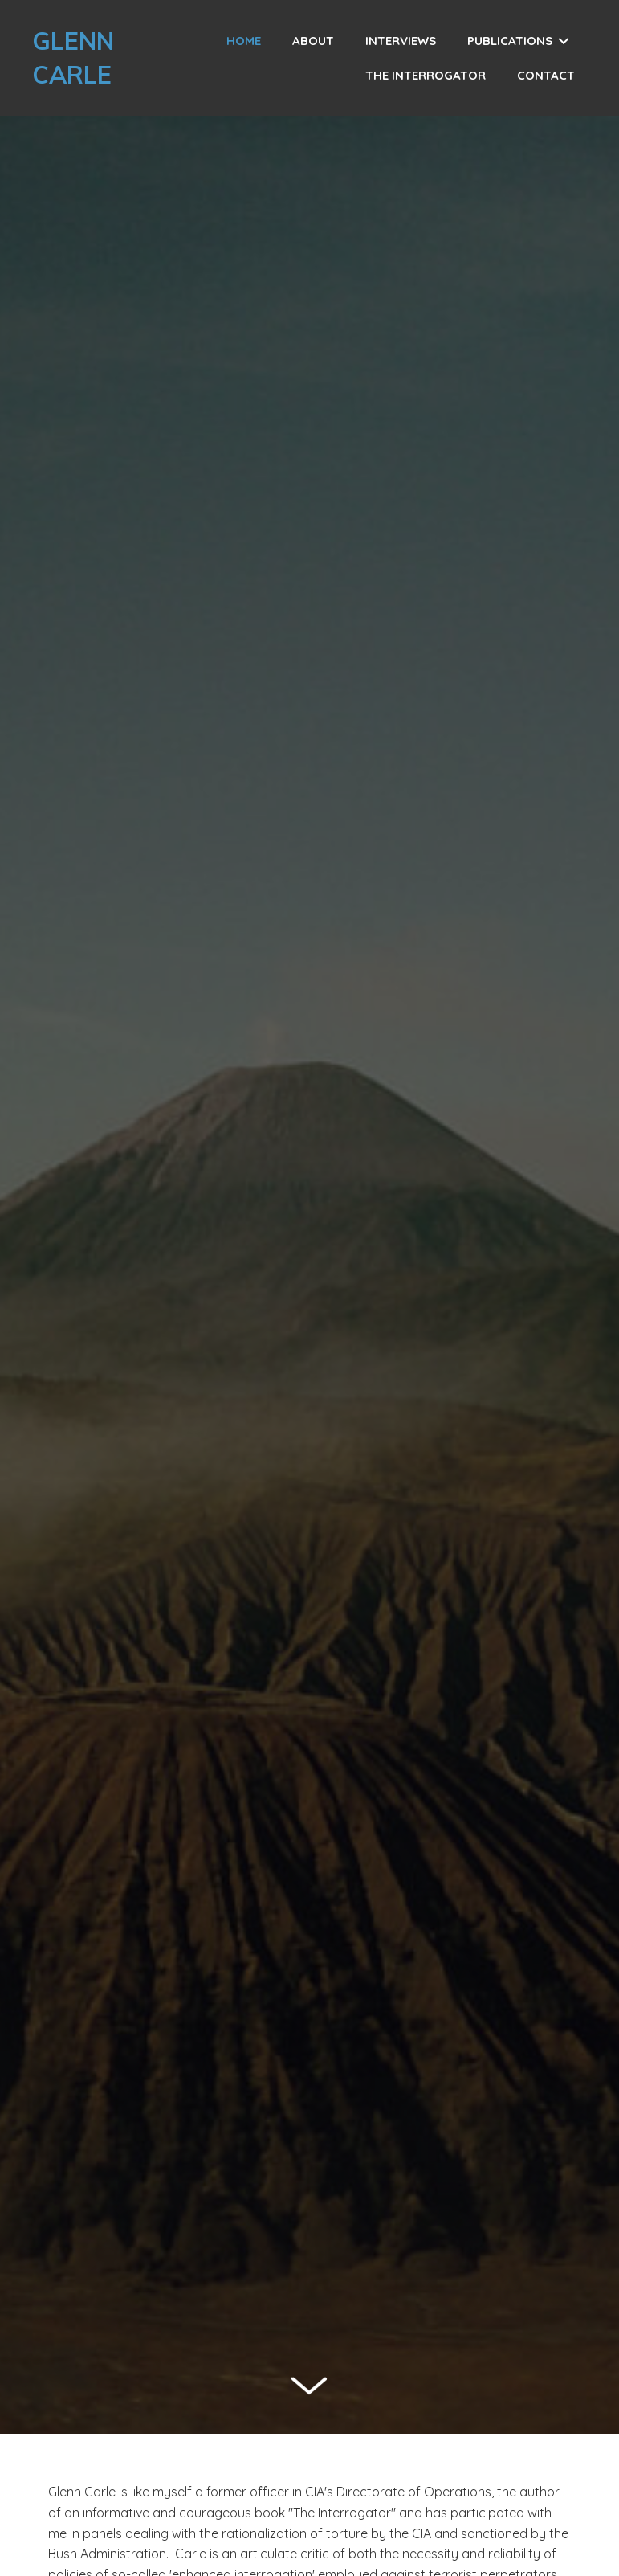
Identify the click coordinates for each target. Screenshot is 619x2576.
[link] (243, 41)
